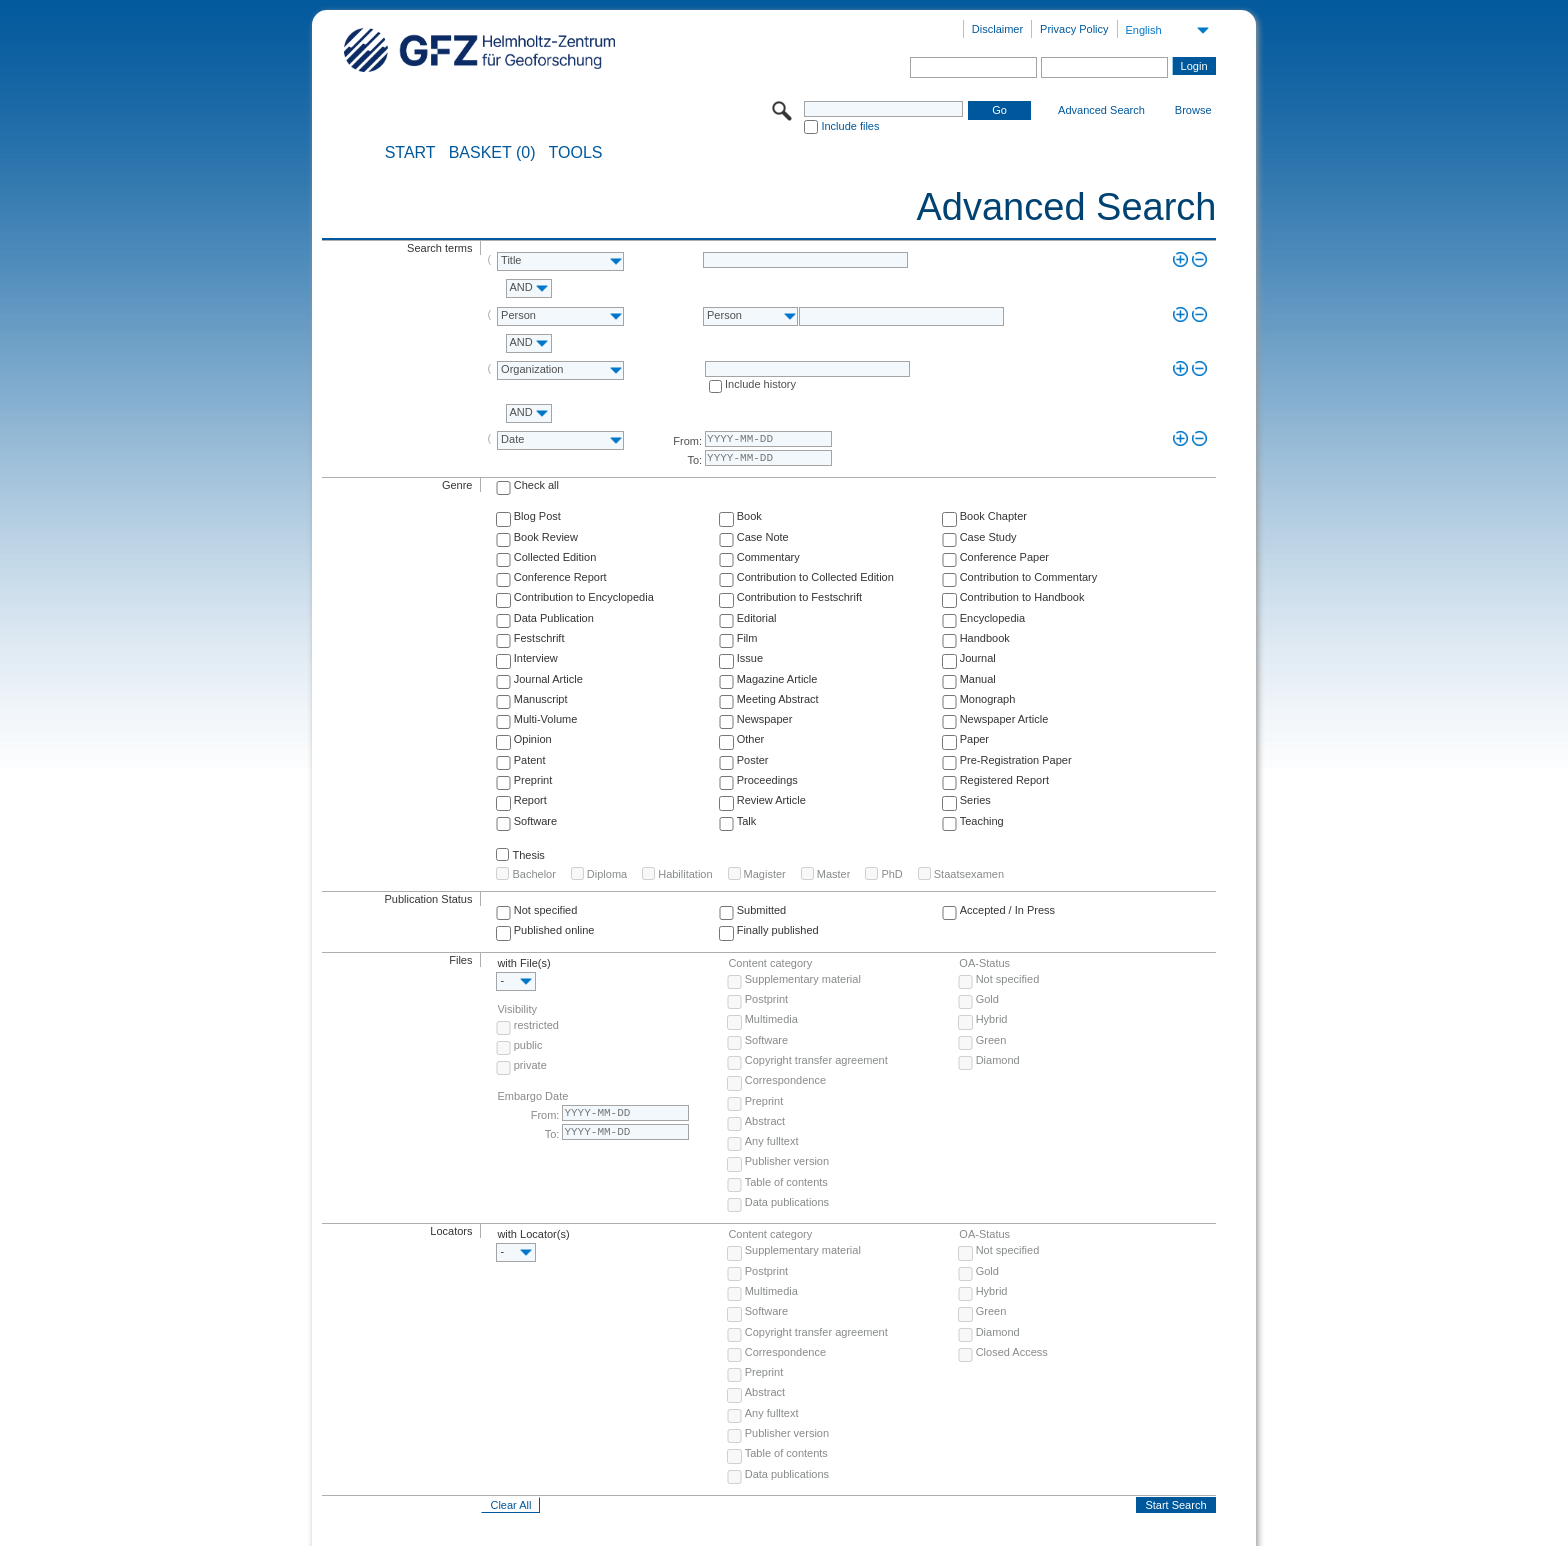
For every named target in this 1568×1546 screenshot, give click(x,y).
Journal (978, 658)
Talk (747, 821)
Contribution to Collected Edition (815, 577)
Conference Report (560, 577)
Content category (770, 963)
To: (694, 460)
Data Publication (554, 618)
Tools (576, 153)
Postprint (766, 999)
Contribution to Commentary (1029, 577)
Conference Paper (1004, 557)
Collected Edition (555, 557)
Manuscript (541, 699)
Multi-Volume (546, 719)
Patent (530, 760)
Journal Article (548, 679)
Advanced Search (1101, 110)
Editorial (757, 618)
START (410, 153)
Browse (1193, 110)
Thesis (528, 855)
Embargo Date (532, 1096)
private (530, 1065)
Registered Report (1004, 780)
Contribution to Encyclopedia (584, 597)
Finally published (778, 930)
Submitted (762, 910)
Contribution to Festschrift (799, 597)
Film (747, 638)
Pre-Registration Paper (1016, 760)
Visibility (517, 1009)
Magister (765, 874)
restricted (536, 1025)
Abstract (765, 1121)
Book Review (546, 537)
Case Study (988, 537)
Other (751, 739)
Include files (850, 126)
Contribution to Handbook (1022, 597)
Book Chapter (993, 516)
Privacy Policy (1074, 29)
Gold (987, 999)
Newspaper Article (1004, 719)
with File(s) (523, 963)
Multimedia (771, 1019)
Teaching (982, 821)
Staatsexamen (969, 874)
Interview (536, 658)
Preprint (533, 780)
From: (687, 441)
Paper (974, 739)
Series (975, 800)
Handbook (985, 638)
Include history (760, 384)
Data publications (787, 1202)
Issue (750, 658)
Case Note (763, 537)
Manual (978, 679)
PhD (891, 874)
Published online (554, 930)
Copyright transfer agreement (816, 1060)
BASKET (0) (492, 153)
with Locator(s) (533, 1234)
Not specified (546, 910)
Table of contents (786, 1182)
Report (530, 800)
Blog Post (537, 516)
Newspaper (765, 719)
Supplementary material (803, 979)
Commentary (768, 557)
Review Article (771, 800)
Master (834, 874)
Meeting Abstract (778, 699)
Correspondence (785, 1080)
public (528, 1045)
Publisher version (787, 1161)
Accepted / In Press (1007, 910)
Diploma (607, 874)
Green (991, 1040)
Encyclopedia (992, 618)
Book (749, 516)
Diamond (998, 1060)
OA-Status (984, 963)
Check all (536, 485)
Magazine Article (777, 679)
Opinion (533, 739)
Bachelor (533, 874)
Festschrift (539, 638)
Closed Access (1012, 1352)
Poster (753, 760)
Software (535, 821)
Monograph (988, 699)
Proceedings (767, 780)
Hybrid (992, 1019)
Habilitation (685, 874)
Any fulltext (772, 1141)
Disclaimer (997, 29)
